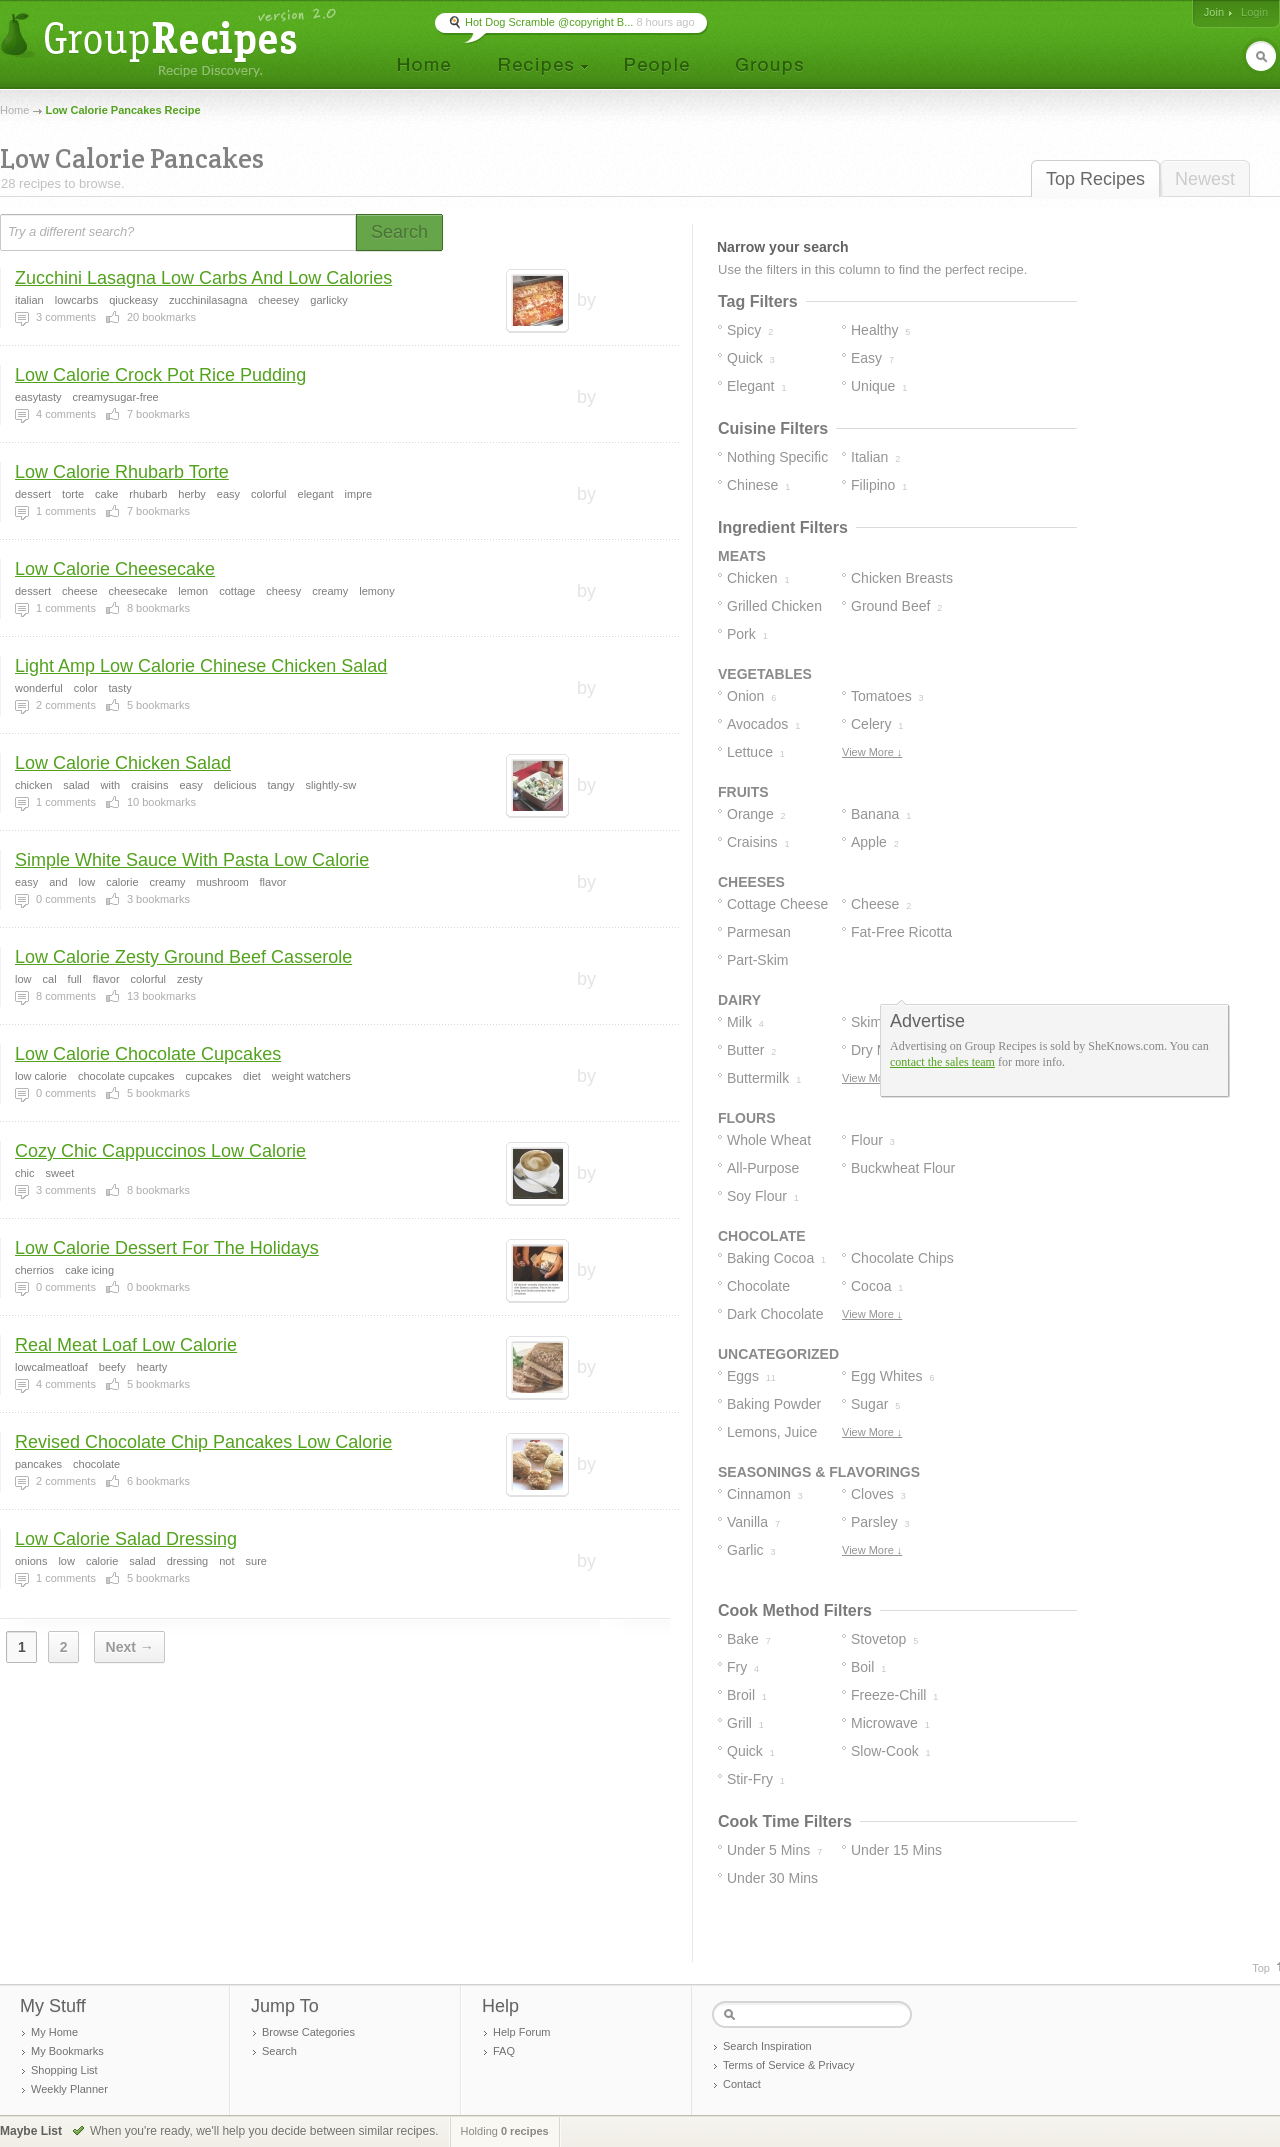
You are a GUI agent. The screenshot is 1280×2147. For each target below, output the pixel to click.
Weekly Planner (69, 2089)
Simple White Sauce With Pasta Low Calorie (192, 860)
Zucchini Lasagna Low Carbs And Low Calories (203, 278)
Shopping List (64, 2070)
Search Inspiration (767, 2046)
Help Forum (521, 2032)
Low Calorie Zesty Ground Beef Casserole (183, 957)
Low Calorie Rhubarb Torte (122, 472)
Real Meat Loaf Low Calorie (126, 1345)
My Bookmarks (67, 2051)
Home (14, 110)
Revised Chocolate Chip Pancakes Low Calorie (203, 1442)
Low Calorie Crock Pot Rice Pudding (160, 375)
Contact (742, 2084)
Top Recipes (1095, 179)
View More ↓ (872, 752)
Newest (1205, 179)
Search (279, 2051)
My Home (54, 2032)
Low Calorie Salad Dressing (126, 1539)
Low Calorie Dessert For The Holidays (167, 1248)
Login (1254, 12)
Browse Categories (308, 2032)
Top (1261, 1968)
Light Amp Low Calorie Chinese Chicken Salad (201, 666)
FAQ (504, 2051)
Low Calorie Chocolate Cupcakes (148, 1054)
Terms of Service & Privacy (788, 2065)
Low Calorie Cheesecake (115, 569)
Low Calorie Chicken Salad (123, 763)
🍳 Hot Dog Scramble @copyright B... (540, 22)
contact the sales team (942, 1062)
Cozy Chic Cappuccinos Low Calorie (160, 1151)
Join (1214, 12)
